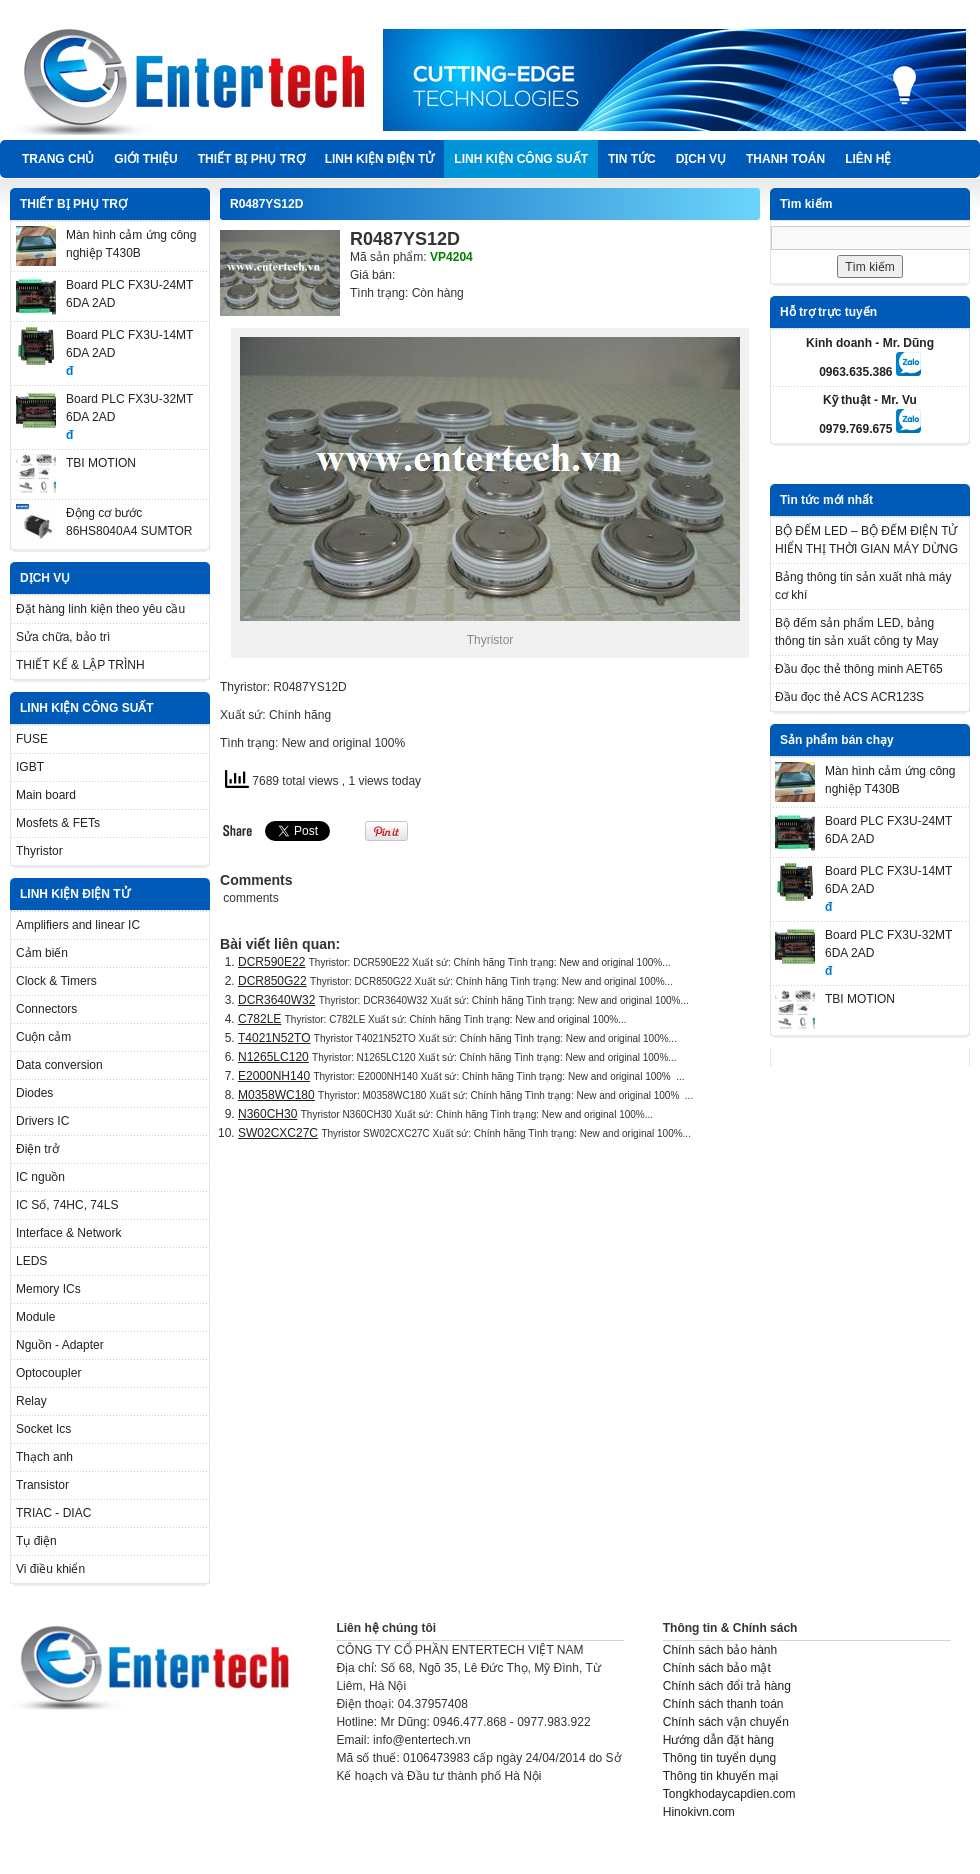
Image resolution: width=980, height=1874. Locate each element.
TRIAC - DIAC (53, 1513)
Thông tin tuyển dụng (719, 1758)
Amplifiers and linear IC (78, 925)
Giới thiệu (145, 159)
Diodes (34, 1093)
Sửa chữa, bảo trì (63, 637)
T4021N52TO (274, 1038)
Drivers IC (42, 1121)
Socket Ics (43, 1429)
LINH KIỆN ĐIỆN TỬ (380, 159)
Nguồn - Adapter (60, 1345)
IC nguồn (40, 1177)
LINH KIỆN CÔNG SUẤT (521, 159)
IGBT (30, 767)
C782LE (259, 1019)
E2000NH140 (274, 1076)
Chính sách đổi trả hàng (727, 1686)
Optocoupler (48, 1373)
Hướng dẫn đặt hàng (718, 1740)
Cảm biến (42, 953)
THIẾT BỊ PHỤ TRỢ (251, 159)
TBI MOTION (101, 463)
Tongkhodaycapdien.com (729, 1794)
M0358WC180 (276, 1095)
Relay (31, 1401)
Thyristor (39, 851)
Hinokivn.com (699, 1812)
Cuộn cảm (43, 1037)
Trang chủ (58, 159)
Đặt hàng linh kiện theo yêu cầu (100, 609)
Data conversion (59, 1065)
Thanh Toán (785, 159)
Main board (46, 795)
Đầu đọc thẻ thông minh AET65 (859, 669)
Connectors (46, 1009)
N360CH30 (267, 1114)
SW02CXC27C (278, 1133)
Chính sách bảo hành (720, 1650)
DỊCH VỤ (701, 159)
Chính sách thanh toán (723, 1704)
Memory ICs (48, 1289)
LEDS (31, 1261)
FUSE (32, 739)
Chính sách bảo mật (717, 1668)
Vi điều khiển (50, 1569)
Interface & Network (68, 1233)
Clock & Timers (56, 981)
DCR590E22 (271, 962)
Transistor (42, 1485)
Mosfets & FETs (58, 823)
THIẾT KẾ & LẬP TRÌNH (80, 665)
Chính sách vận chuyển (726, 1722)
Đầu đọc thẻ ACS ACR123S (849, 697)
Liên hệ (868, 159)
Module (35, 1317)
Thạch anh (44, 1457)
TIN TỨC (632, 159)
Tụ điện (36, 1541)
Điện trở (37, 1149)
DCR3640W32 (276, 1000)
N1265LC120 (273, 1057)
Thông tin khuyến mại (720, 1776)
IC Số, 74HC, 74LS (67, 1205)
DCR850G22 (272, 981)
